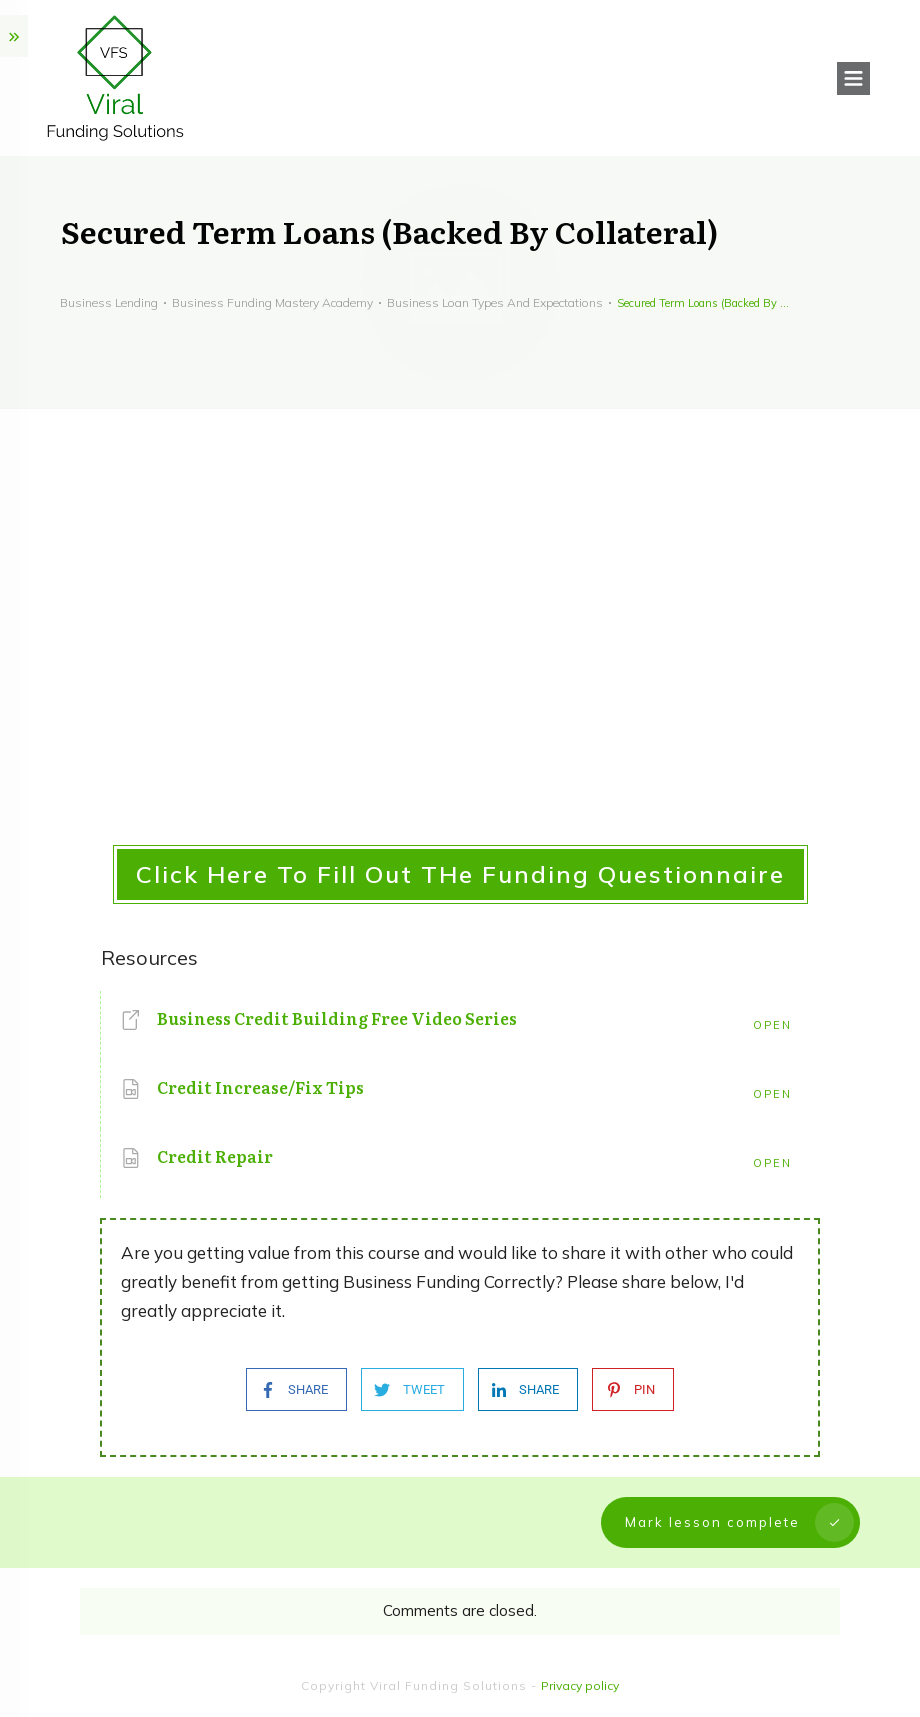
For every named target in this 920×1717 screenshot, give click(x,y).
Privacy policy (580, 1685)
